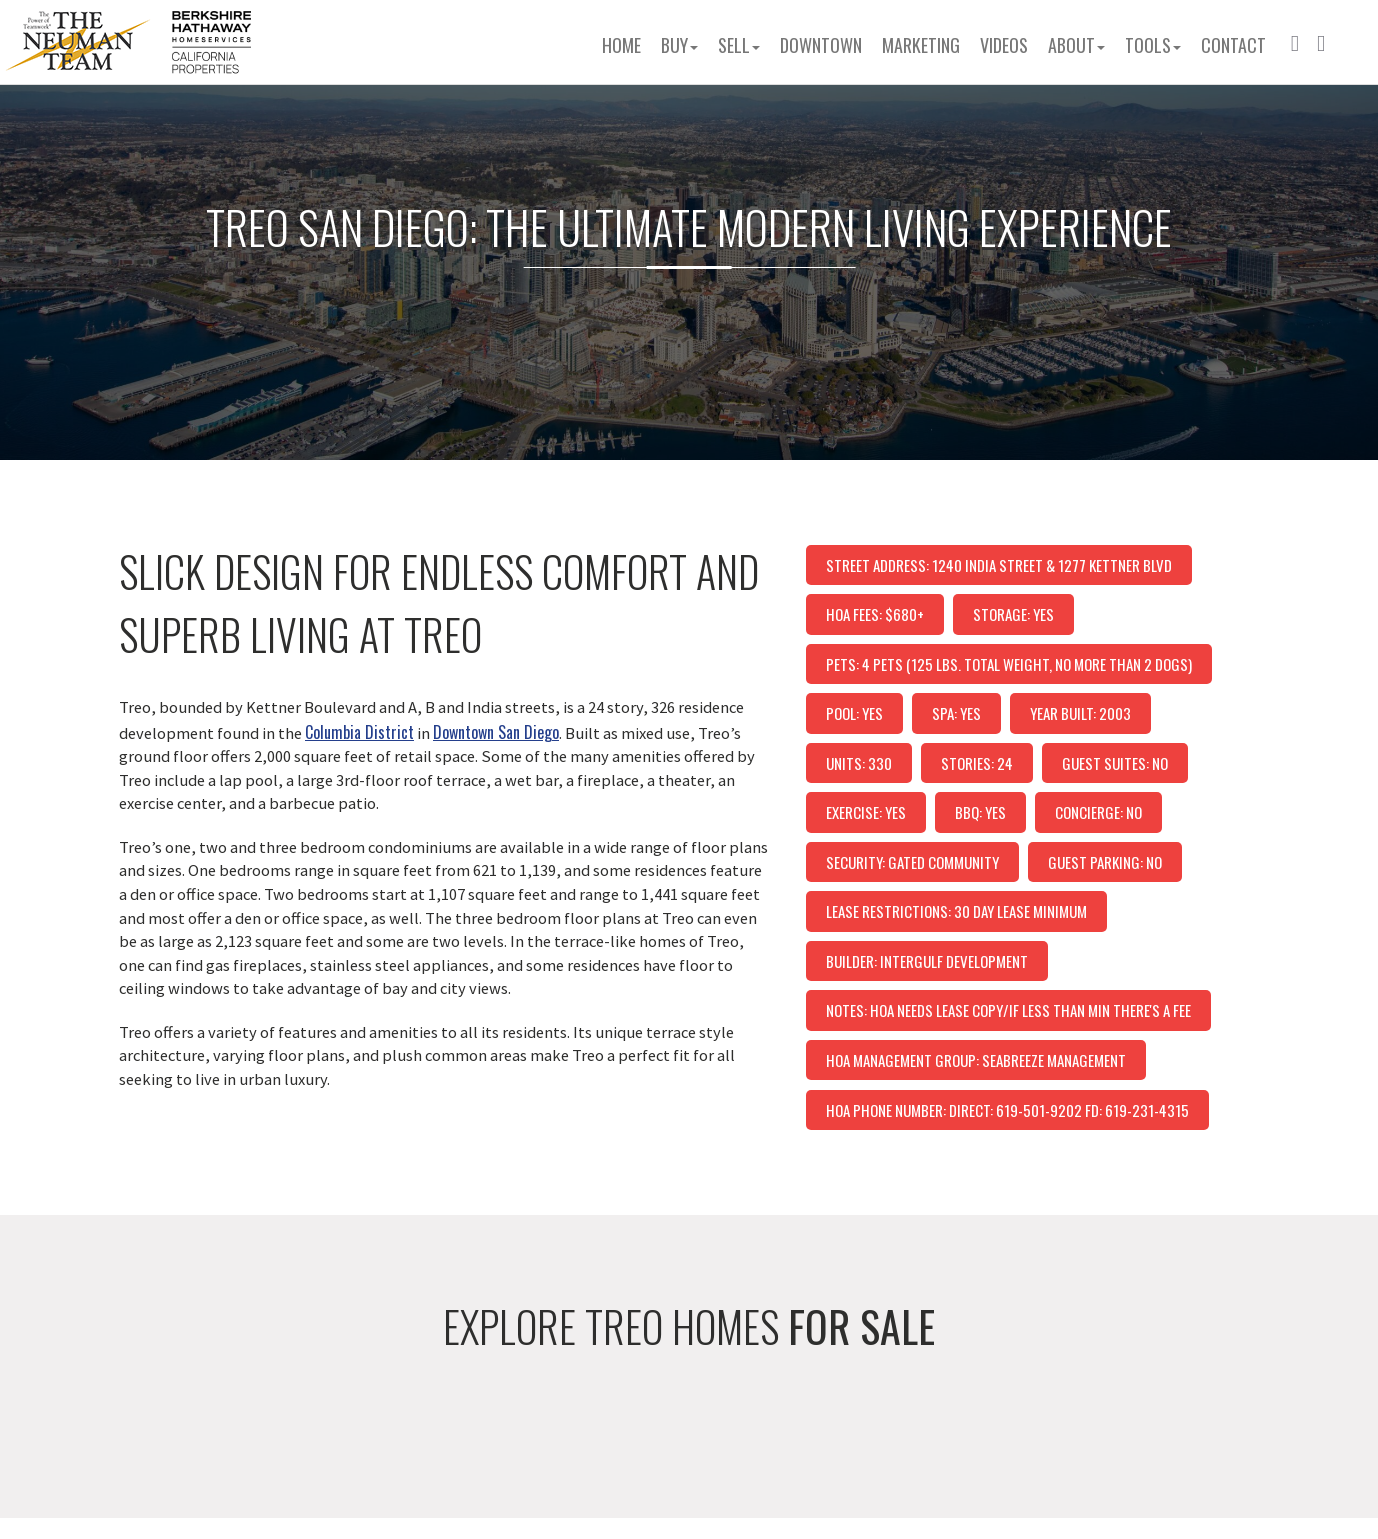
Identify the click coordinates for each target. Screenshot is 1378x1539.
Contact (1233, 45)
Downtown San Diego (496, 732)
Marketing (921, 45)
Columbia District (359, 732)
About (1076, 45)
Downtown (821, 45)
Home (621, 45)
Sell (739, 45)
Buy (679, 45)
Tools (1153, 45)
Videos (1004, 45)
